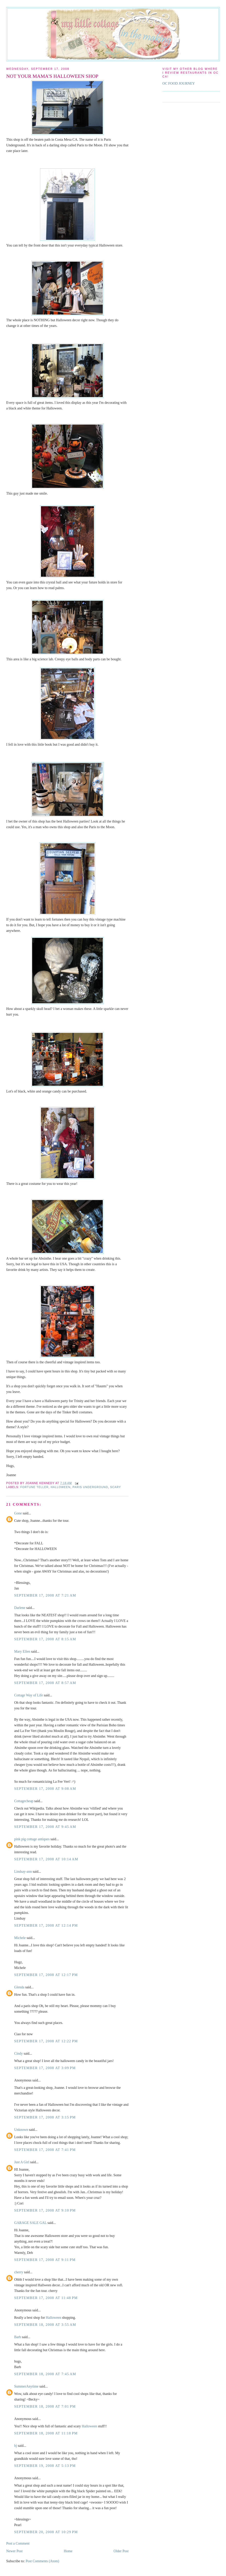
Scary (115, 1487)
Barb (17, 2337)
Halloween (60, 1487)
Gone (18, 1513)
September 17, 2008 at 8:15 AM (45, 1639)
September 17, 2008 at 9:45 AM (45, 1827)
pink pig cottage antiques (32, 1839)
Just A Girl (21, 2162)
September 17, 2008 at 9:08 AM (45, 1789)
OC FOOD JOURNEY (178, 83)
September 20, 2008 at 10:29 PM (46, 2532)
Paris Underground (90, 1487)
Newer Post (14, 2551)
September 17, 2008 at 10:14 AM (46, 1859)
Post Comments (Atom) (42, 2561)
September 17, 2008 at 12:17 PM (46, 1975)
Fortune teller (34, 1487)
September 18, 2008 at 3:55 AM (45, 2325)
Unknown (21, 2130)
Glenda (19, 1987)
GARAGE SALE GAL (30, 2223)
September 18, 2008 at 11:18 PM (46, 2433)
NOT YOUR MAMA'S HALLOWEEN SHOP (52, 76)
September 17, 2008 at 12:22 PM (46, 2041)
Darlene (19, 1608)
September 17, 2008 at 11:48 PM (46, 2298)
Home (68, 2551)
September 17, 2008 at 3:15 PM (45, 2117)
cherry (18, 2272)
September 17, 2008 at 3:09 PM (45, 2068)
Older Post (121, 2551)
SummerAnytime (26, 2386)
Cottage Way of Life (28, 1695)
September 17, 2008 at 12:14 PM (46, 1925)
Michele (20, 1938)
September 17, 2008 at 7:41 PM (45, 2150)
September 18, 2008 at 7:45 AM (45, 2374)
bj (15, 2445)
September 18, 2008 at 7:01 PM (45, 2406)
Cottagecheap (23, 1801)
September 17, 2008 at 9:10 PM (45, 2210)
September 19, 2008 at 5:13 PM (45, 2466)
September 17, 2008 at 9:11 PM (45, 2260)
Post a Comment (17, 2543)
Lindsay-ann (23, 1871)
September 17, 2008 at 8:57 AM (45, 1683)
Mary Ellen (22, 1651)
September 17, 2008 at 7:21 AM (45, 1595)
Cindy (18, 2053)
